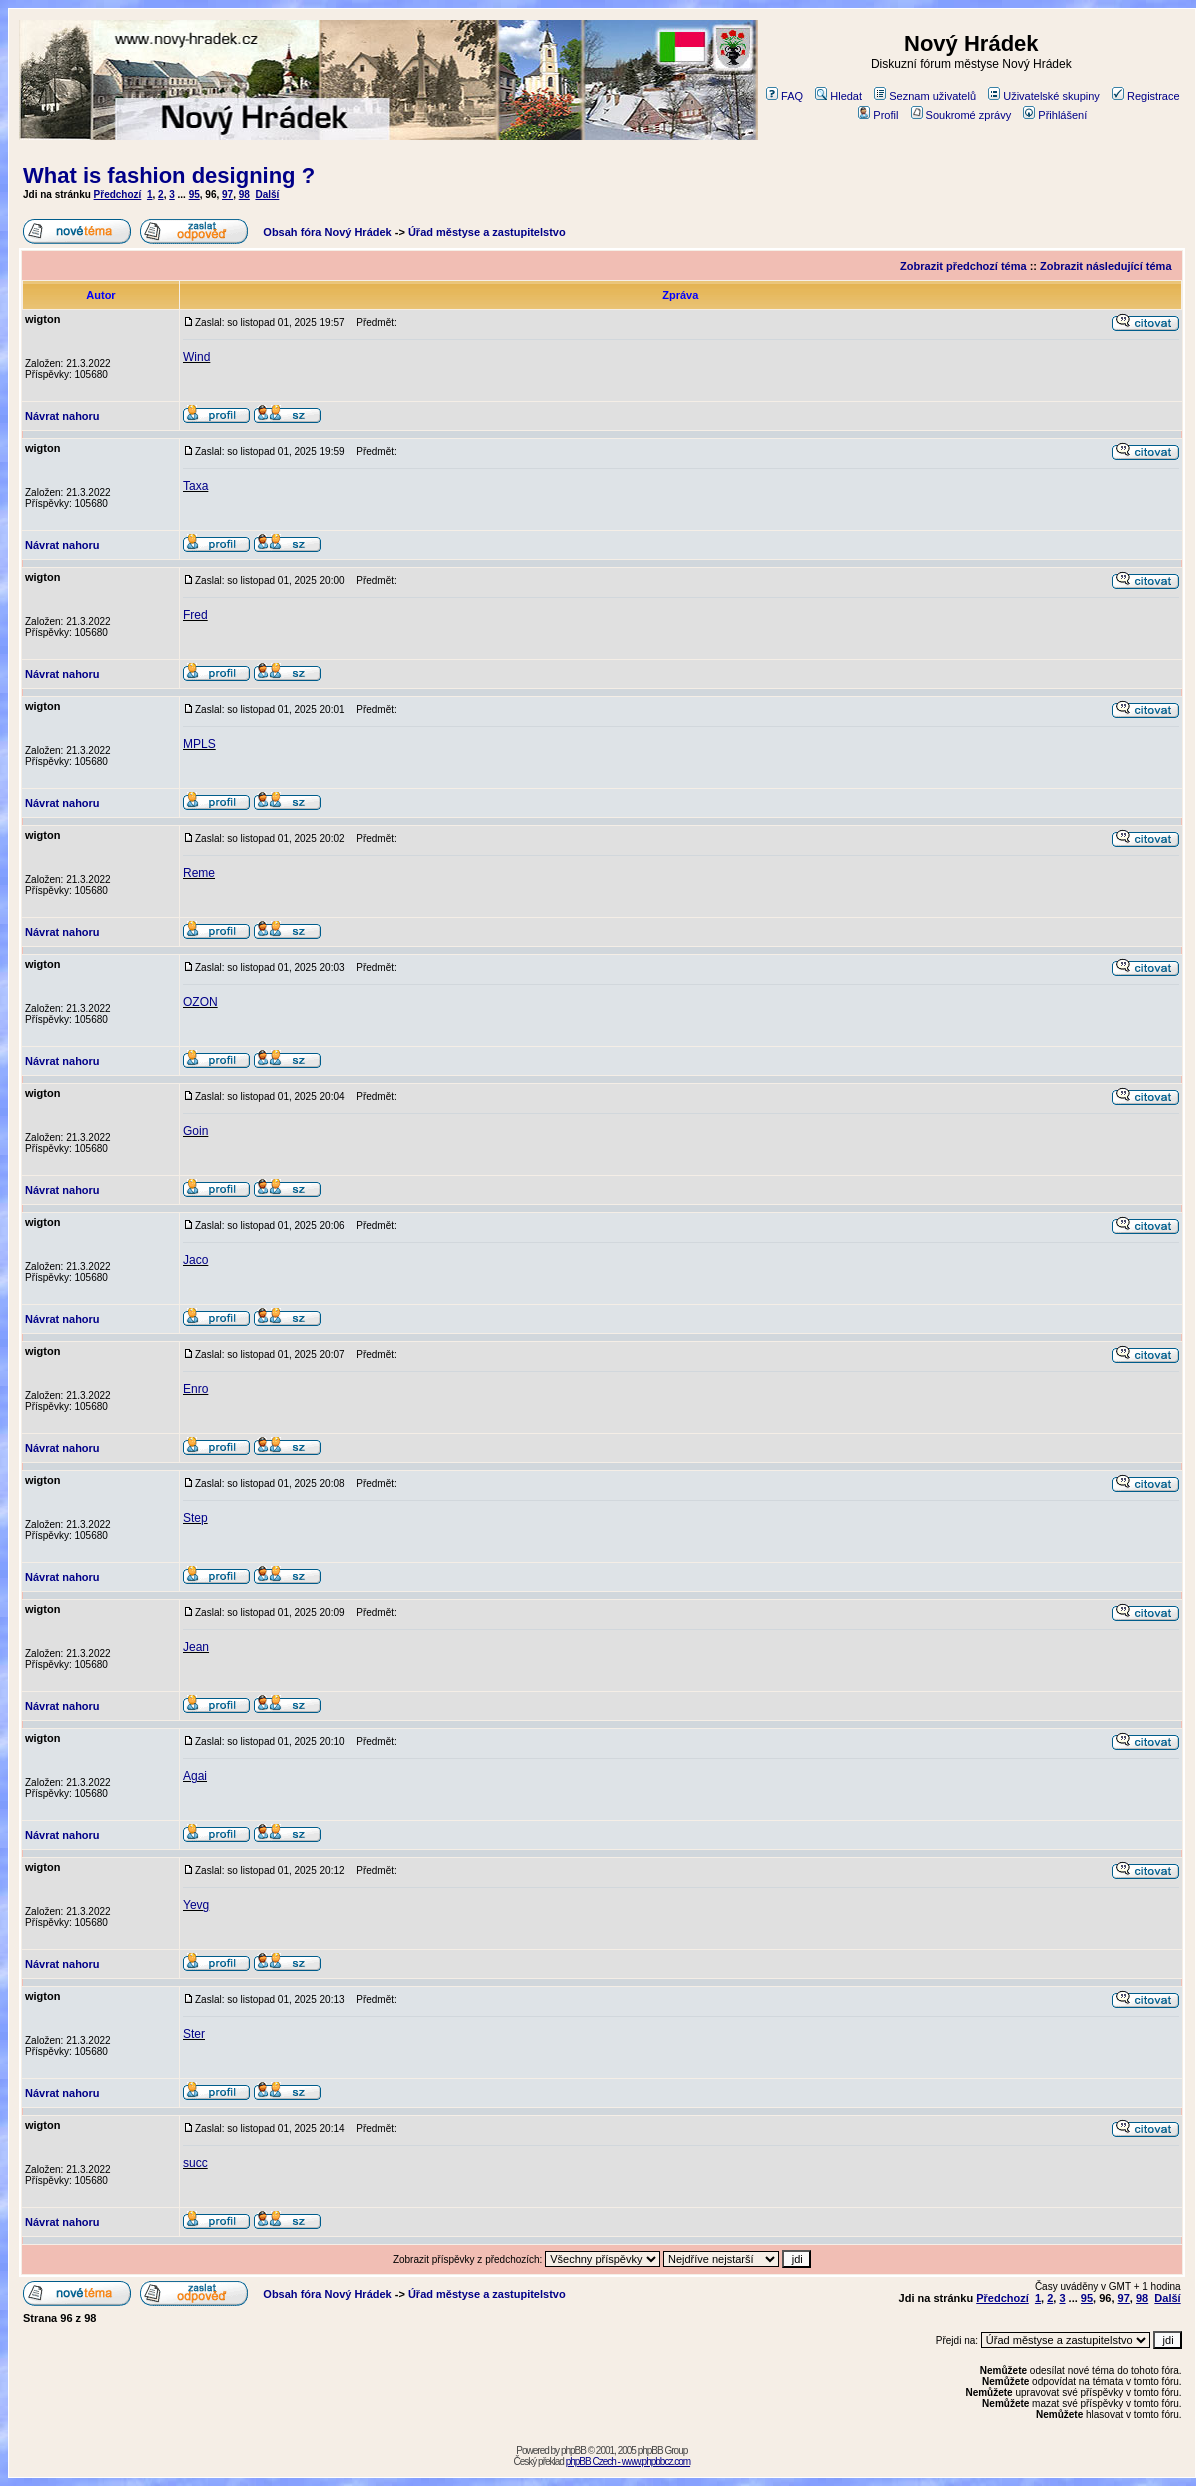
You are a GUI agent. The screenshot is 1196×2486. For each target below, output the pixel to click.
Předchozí (118, 194)
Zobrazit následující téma (1105, 266)
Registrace (1146, 96)
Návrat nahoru (62, 416)
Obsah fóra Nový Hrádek (327, 232)
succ (195, 2163)
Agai (195, 1776)
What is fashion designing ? (169, 175)
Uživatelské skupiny (1044, 96)
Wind (196, 357)
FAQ (784, 96)
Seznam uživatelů (925, 96)
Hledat (838, 96)
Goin (195, 1131)
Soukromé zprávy (961, 115)
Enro (195, 1389)
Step (195, 1518)
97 (227, 194)
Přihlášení (1055, 115)
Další (267, 194)
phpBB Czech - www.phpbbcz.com (628, 2461)
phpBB (573, 2450)
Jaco (195, 1260)
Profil (878, 115)
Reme (199, 873)
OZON (200, 1002)
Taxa (195, 486)
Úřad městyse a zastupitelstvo (487, 232)
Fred (195, 615)
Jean (196, 1647)
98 (244, 194)
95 (194, 194)
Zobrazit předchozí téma (963, 266)
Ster (194, 2034)
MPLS (199, 744)
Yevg (196, 1905)
